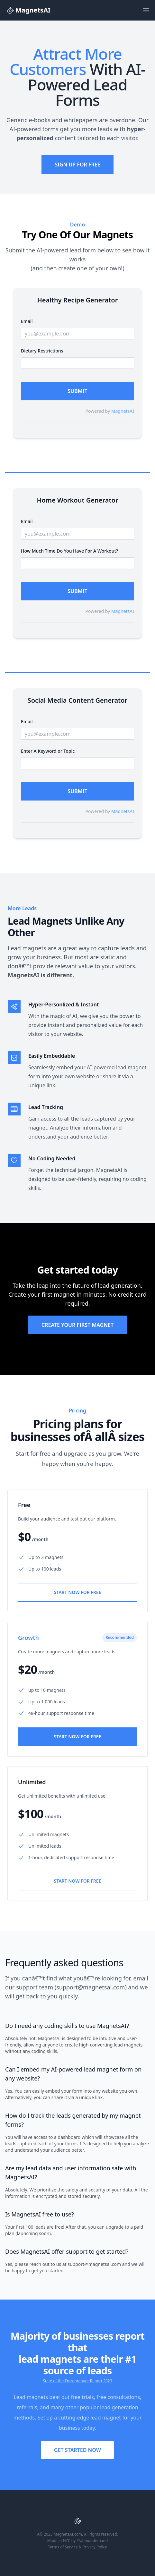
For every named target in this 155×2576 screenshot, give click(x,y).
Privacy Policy (95, 2547)
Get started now (77, 2449)
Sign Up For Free (77, 164)
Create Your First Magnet (77, 1324)
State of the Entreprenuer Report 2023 (77, 2381)
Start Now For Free (77, 1592)
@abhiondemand (92, 2540)
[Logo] (10, 10)
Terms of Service (63, 2547)
